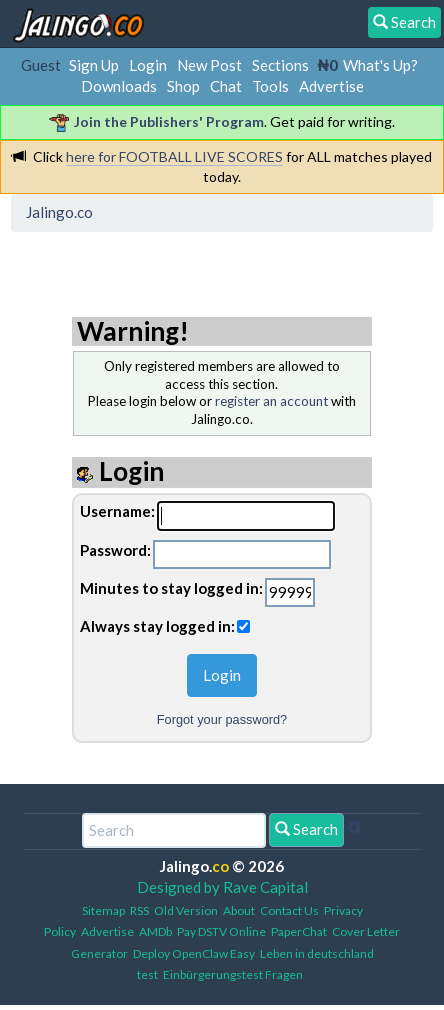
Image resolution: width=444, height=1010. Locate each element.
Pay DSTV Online (221, 931)
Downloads (119, 86)
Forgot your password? (222, 719)
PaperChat (299, 931)
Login (148, 65)
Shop (183, 86)
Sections (280, 65)
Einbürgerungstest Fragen (233, 974)
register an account (271, 401)
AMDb (155, 931)
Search (306, 829)
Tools (270, 86)
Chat (226, 86)
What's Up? (380, 65)
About (239, 910)
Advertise (331, 86)
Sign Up (94, 65)
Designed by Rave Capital (222, 887)
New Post (209, 65)
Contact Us (289, 910)
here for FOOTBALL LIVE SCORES (174, 156)
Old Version (186, 910)
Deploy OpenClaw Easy (194, 953)
